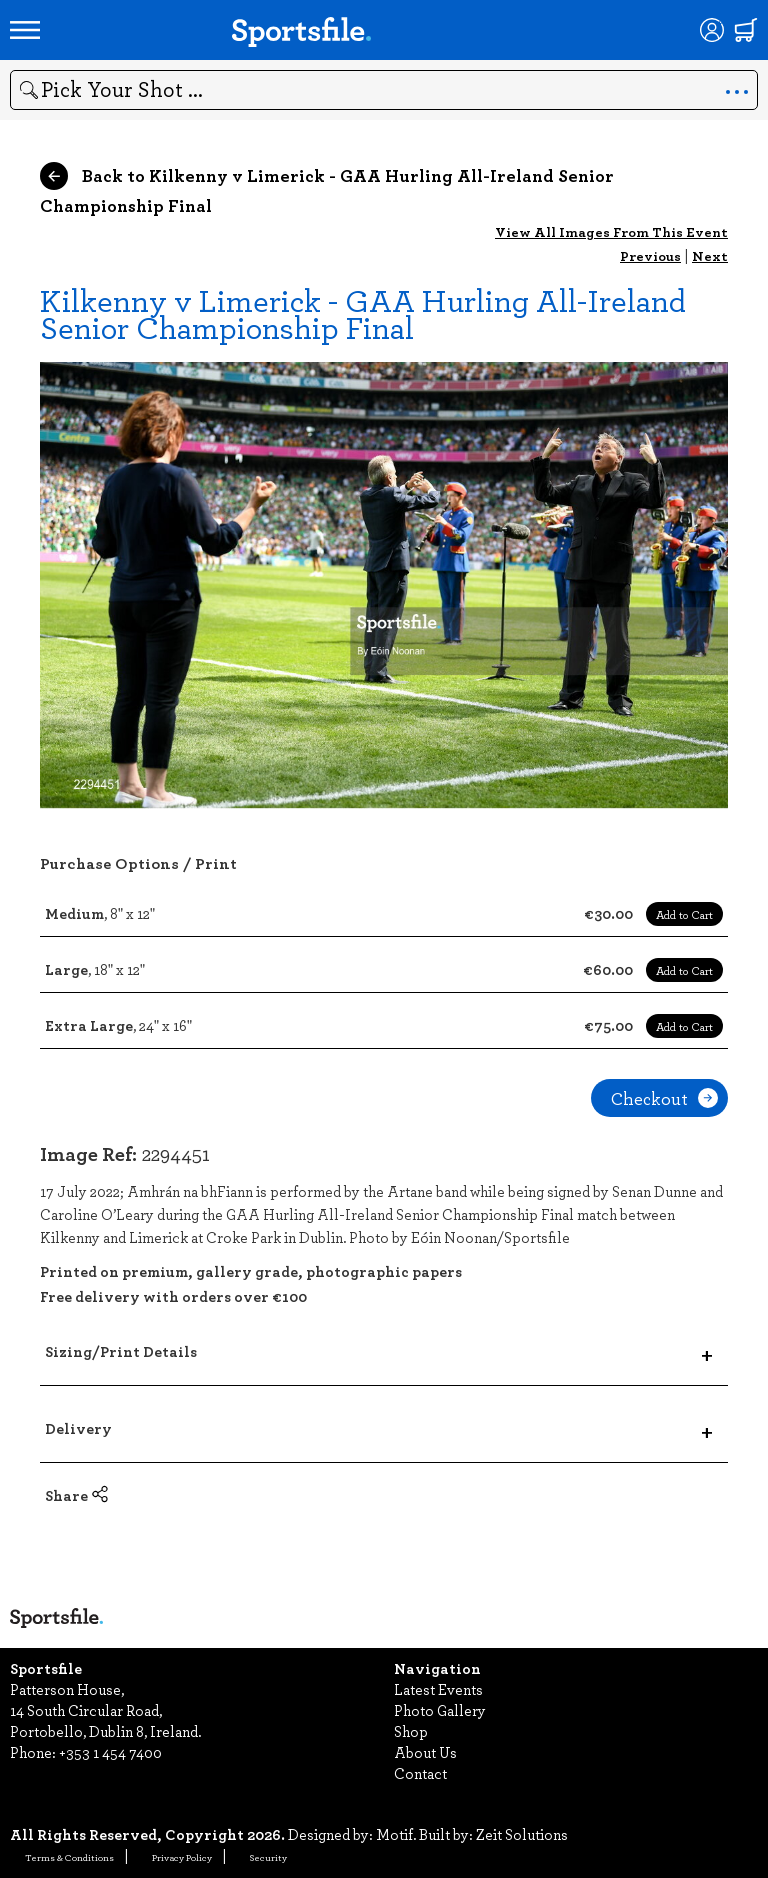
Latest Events (438, 1689)
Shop (411, 1731)
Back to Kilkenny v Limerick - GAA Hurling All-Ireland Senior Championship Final (327, 190)
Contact (420, 1773)
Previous (650, 255)
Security (268, 1857)
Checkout (664, 1098)
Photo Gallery (440, 1710)
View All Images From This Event (611, 231)
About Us (425, 1752)
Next (710, 255)
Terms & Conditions (69, 1857)
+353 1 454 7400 (110, 1752)
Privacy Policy (182, 1857)
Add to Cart (684, 914)
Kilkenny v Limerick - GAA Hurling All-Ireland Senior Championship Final (363, 313)
